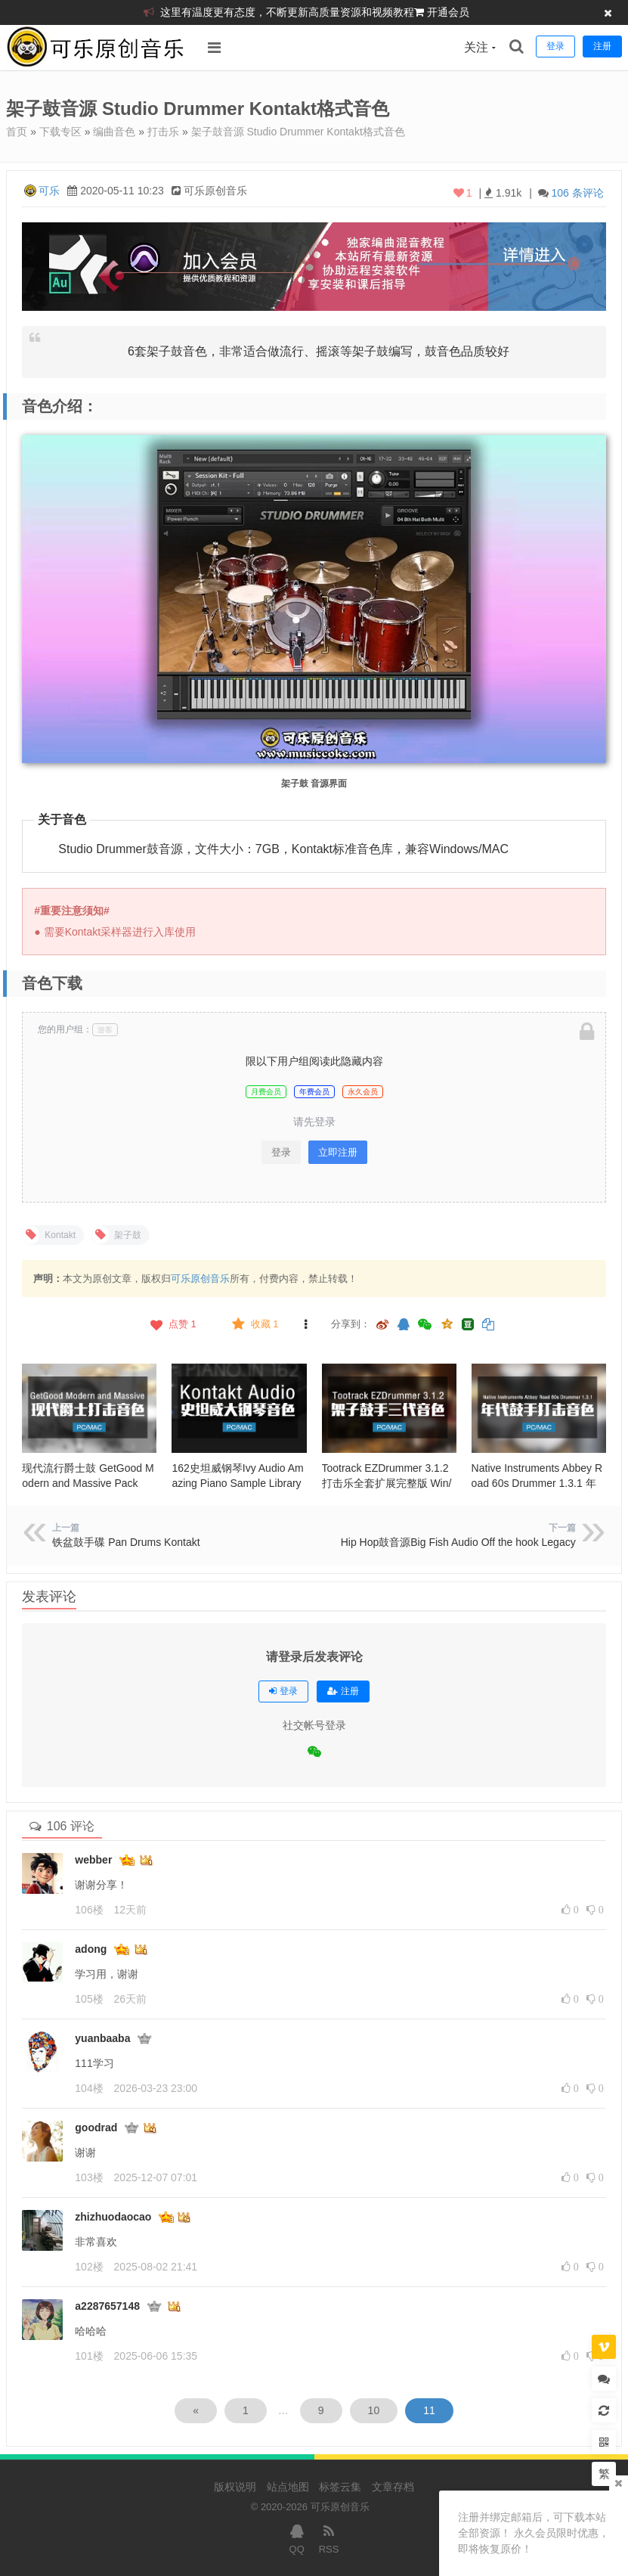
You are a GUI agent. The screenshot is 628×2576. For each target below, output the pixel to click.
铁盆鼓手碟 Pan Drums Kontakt (126, 1542)
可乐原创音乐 (200, 1278)
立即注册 (337, 1152)
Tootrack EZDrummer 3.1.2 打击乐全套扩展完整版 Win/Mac (387, 1483)
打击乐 (163, 132)
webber (93, 1860)
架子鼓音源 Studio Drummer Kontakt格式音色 (298, 132)
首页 (16, 132)
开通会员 (448, 12)
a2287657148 (107, 2306)
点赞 (171, 1324)
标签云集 (340, 2487)
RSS (329, 2538)
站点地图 (288, 2487)
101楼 (89, 2356)
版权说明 (235, 2487)
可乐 (49, 191)
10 (374, 2410)
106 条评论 (577, 193)
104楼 (89, 2088)
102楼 (89, 2267)
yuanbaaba (102, 2038)
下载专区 (60, 132)
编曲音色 (114, 132)
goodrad (96, 2127)
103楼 (89, 2177)
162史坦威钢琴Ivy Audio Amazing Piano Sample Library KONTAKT (237, 1483)
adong (91, 1949)
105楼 (89, 1999)
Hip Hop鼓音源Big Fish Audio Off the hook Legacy (458, 1542)
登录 (281, 1152)
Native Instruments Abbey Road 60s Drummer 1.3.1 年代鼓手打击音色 (537, 1483)
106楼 (89, 1910)
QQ (297, 2538)
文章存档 (393, 2487)
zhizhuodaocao (113, 2217)
